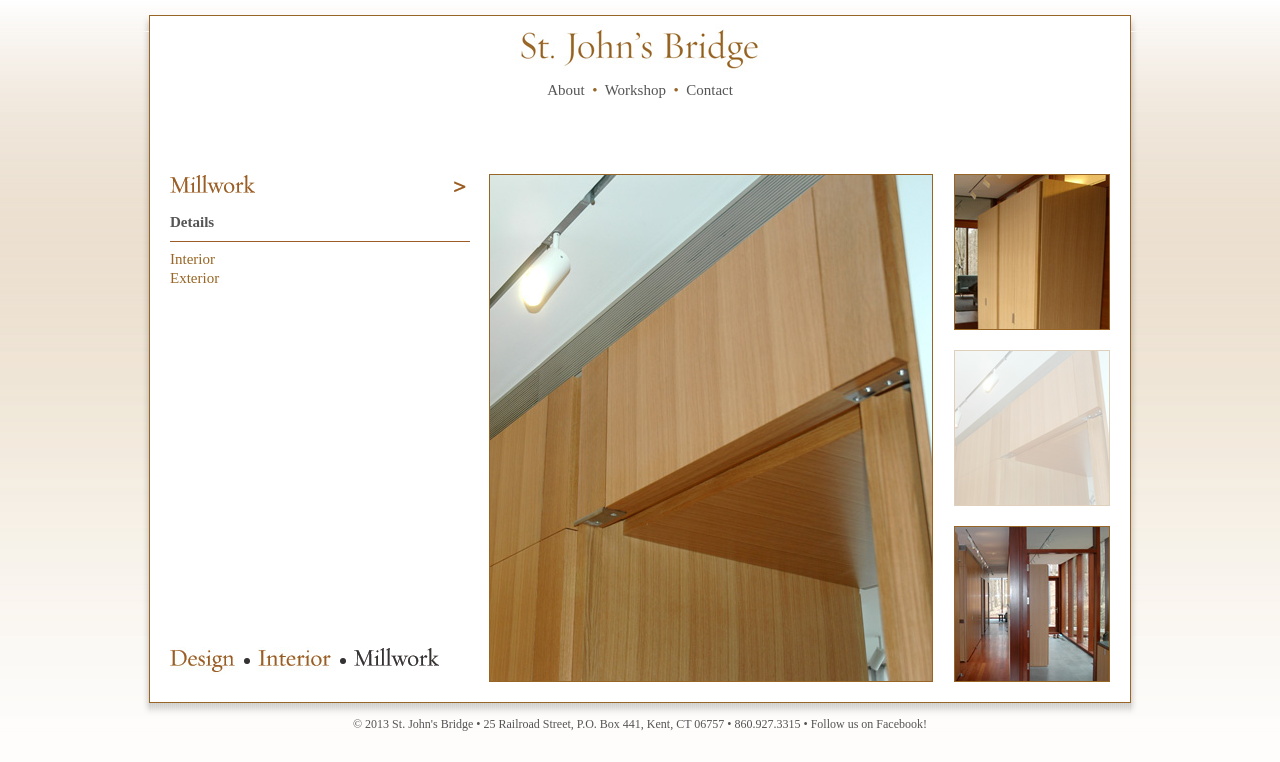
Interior (192, 259)
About (566, 90)
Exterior (194, 278)
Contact (709, 90)
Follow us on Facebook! (869, 724)
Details (192, 222)
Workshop (635, 90)
